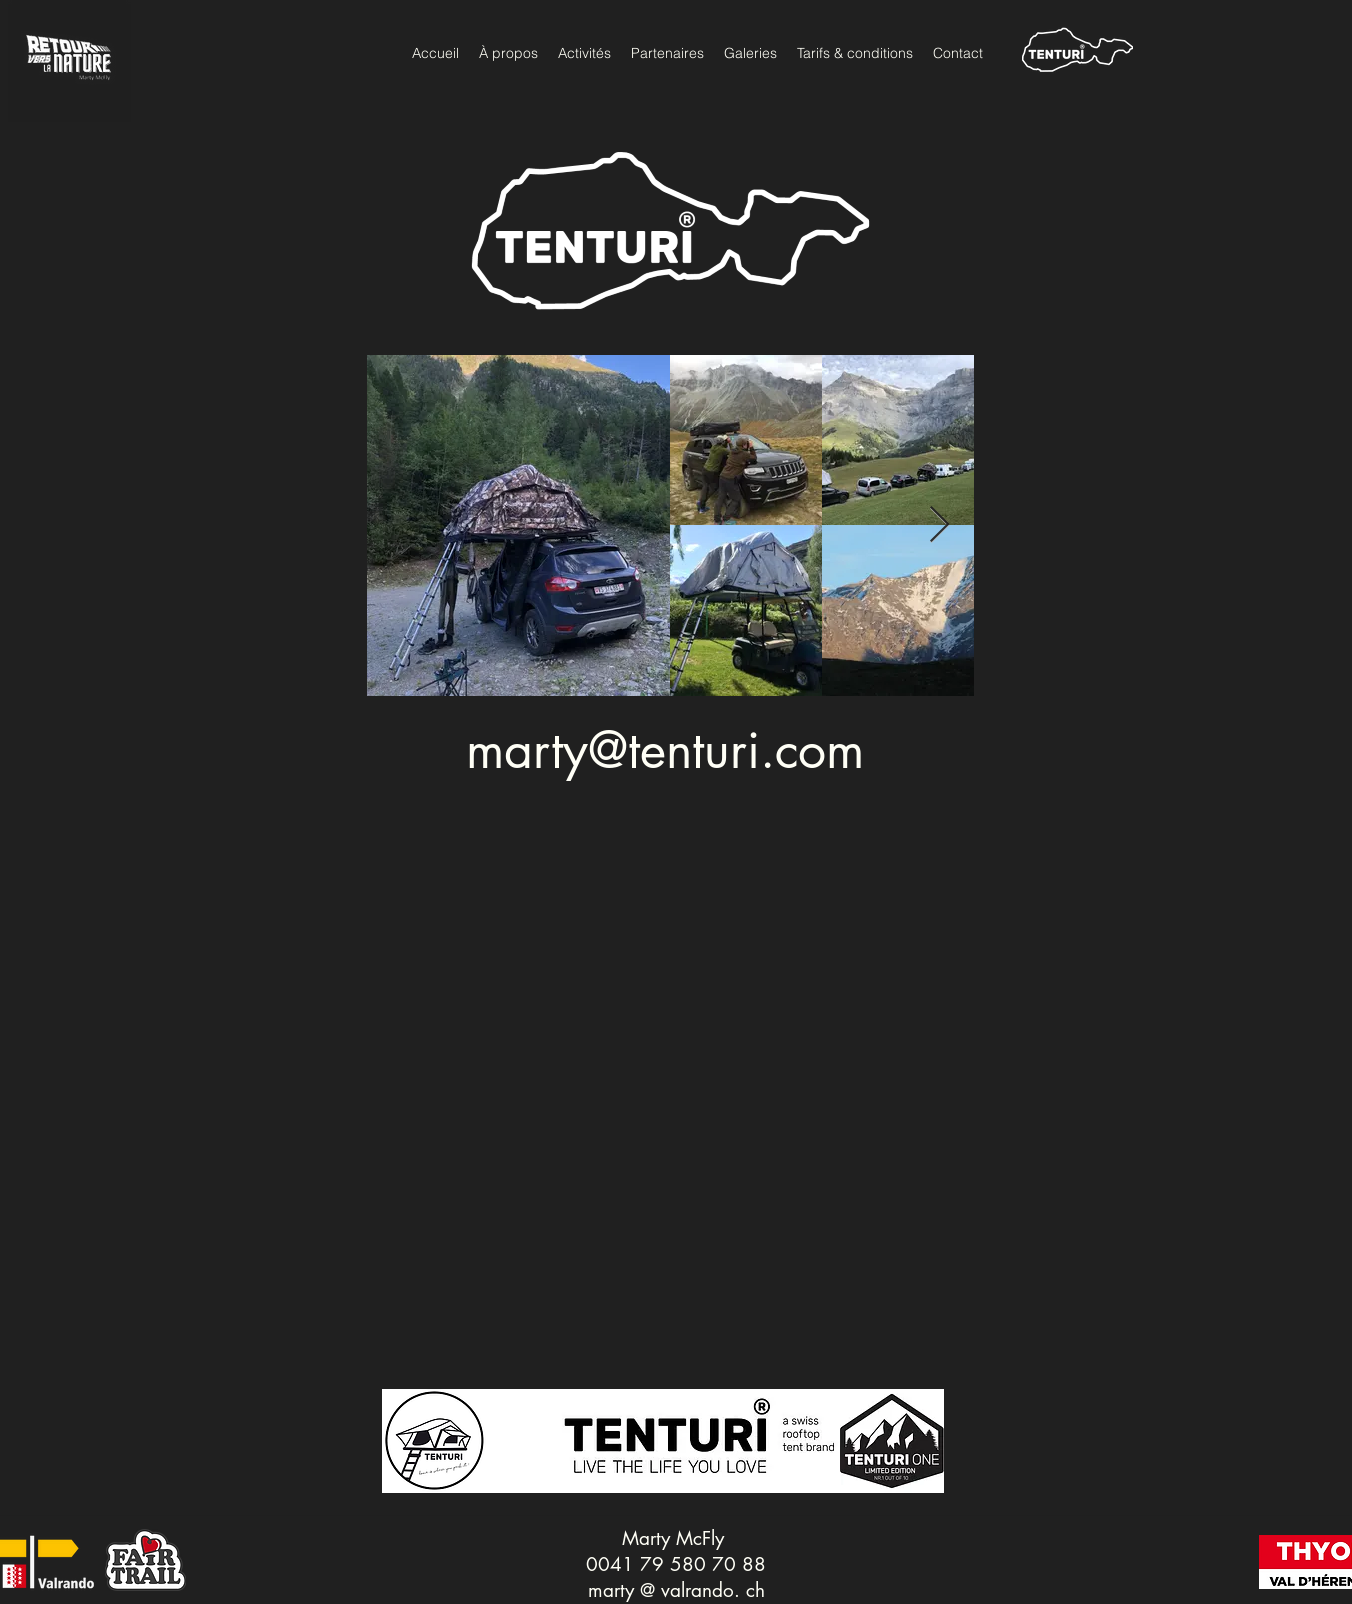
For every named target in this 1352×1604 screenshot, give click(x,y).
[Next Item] (939, 525)
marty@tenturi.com (665, 750)
